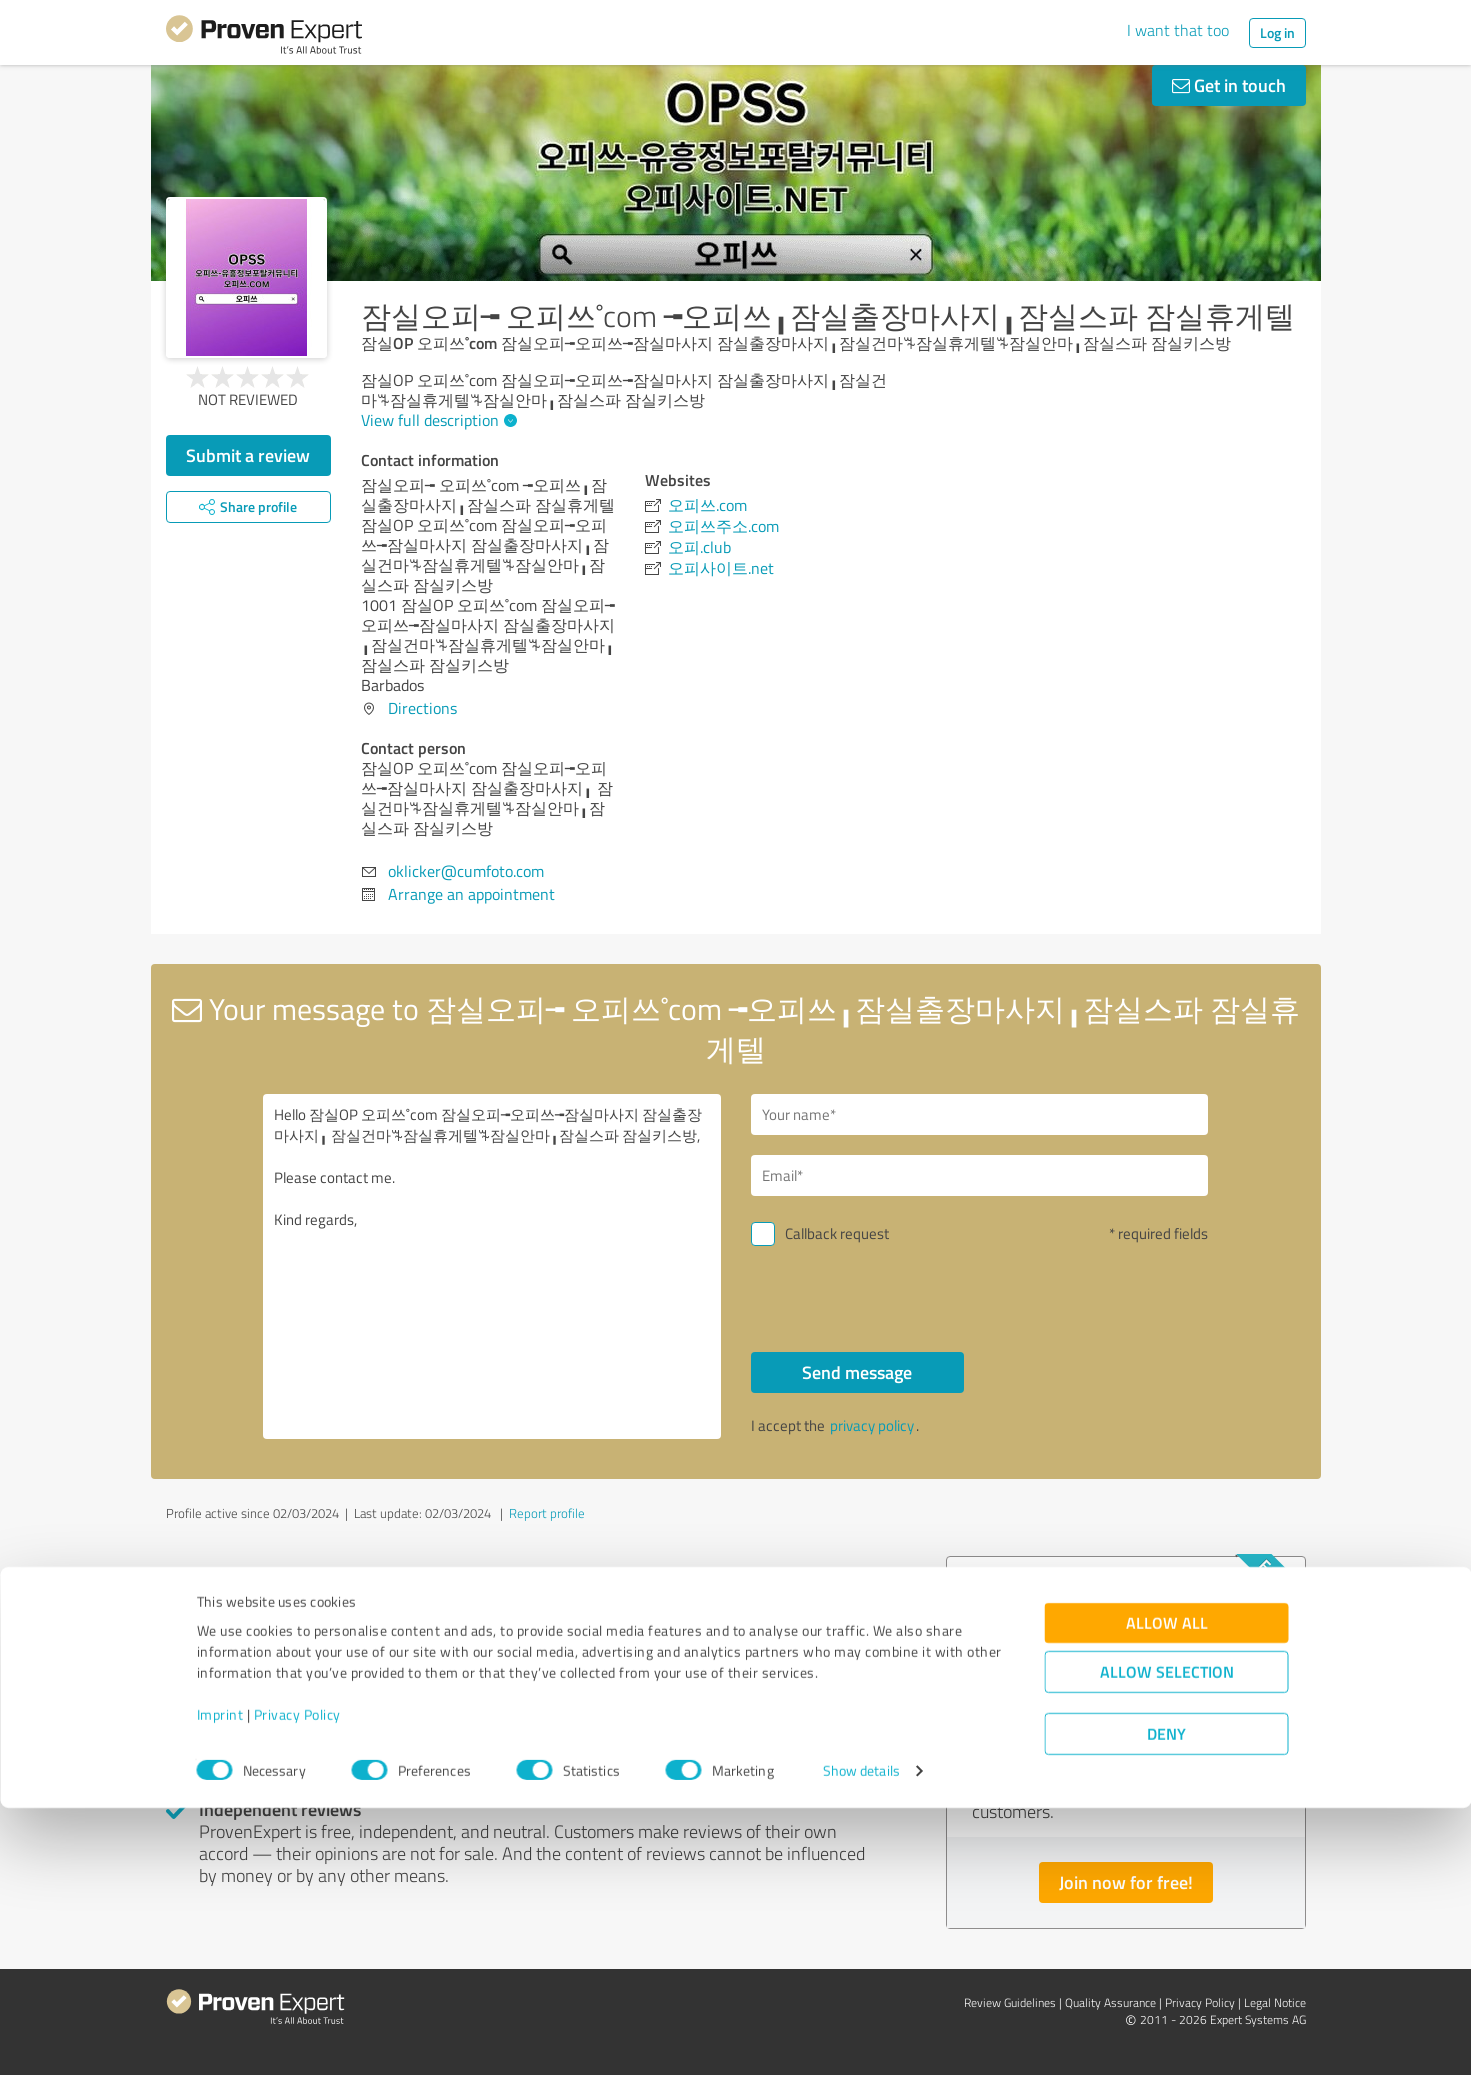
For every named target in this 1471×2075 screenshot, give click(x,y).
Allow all (1167, 1889)
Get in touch (1229, 85)
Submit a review (248, 455)
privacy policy (872, 1425)
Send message (857, 1372)
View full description (436, 420)
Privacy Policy (297, 1981)
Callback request (837, 1233)
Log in (1277, 32)
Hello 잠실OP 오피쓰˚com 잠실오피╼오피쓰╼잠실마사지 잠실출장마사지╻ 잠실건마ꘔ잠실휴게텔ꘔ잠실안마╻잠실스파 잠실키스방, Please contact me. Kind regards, (492, 1266)
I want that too (1178, 30)
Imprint (220, 1981)
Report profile (547, 1513)
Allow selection (1167, 1938)
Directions (422, 708)
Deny (1166, 2000)
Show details (861, 2037)
